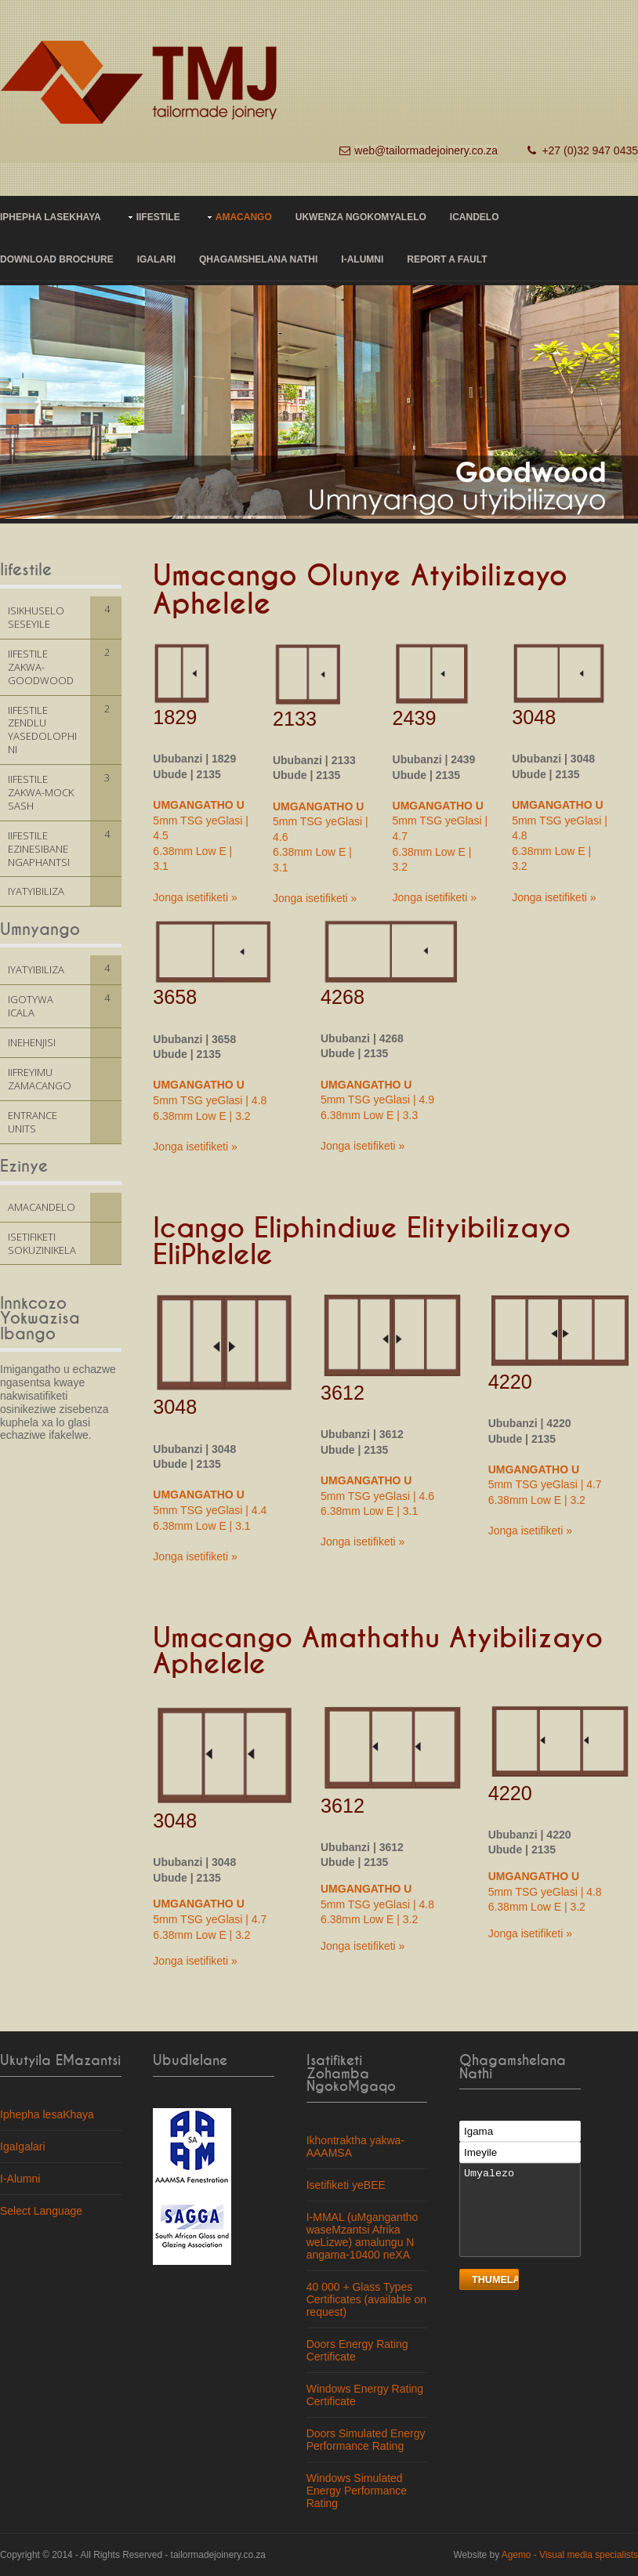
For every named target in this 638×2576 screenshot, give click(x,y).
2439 (415, 718)
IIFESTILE (158, 217)
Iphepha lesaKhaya (47, 2114)
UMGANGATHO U (198, 805)
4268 (342, 997)
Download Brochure (57, 259)
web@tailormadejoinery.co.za (426, 150)
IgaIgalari (22, 2146)
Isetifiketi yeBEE (346, 2185)
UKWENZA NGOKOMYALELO (360, 217)
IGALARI (156, 259)
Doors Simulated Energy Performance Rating (366, 2439)
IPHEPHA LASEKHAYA (50, 217)
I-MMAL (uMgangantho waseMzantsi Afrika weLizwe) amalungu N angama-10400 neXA (362, 2236)
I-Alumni (362, 259)
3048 (534, 717)
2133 (295, 719)
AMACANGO (244, 217)
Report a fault (447, 259)
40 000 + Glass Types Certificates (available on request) (366, 2299)
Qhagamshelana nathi (258, 259)
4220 (510, 1382)
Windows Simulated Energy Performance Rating (356, 2490)
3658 (175, 997)
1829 (175, 717)
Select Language (41, 2211)
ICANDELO (474, 217)
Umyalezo (520, 2210)
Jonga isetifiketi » (195, 897)
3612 (342, 1393)
